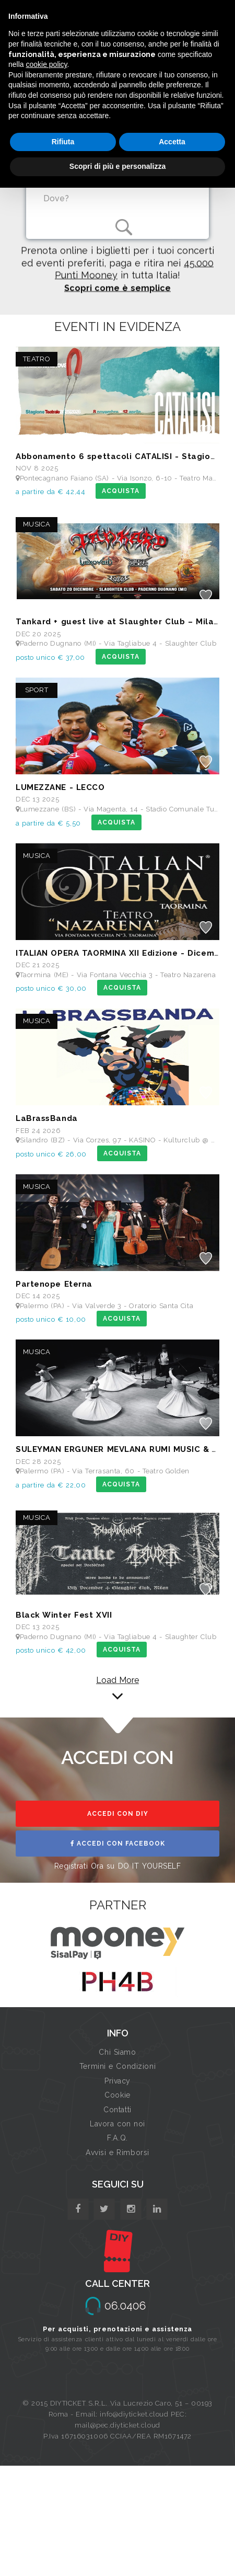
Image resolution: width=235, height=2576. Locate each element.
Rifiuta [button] (63, 142)
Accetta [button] (172, 142)
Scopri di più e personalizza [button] (117, 166)
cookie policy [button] (46, 64)
